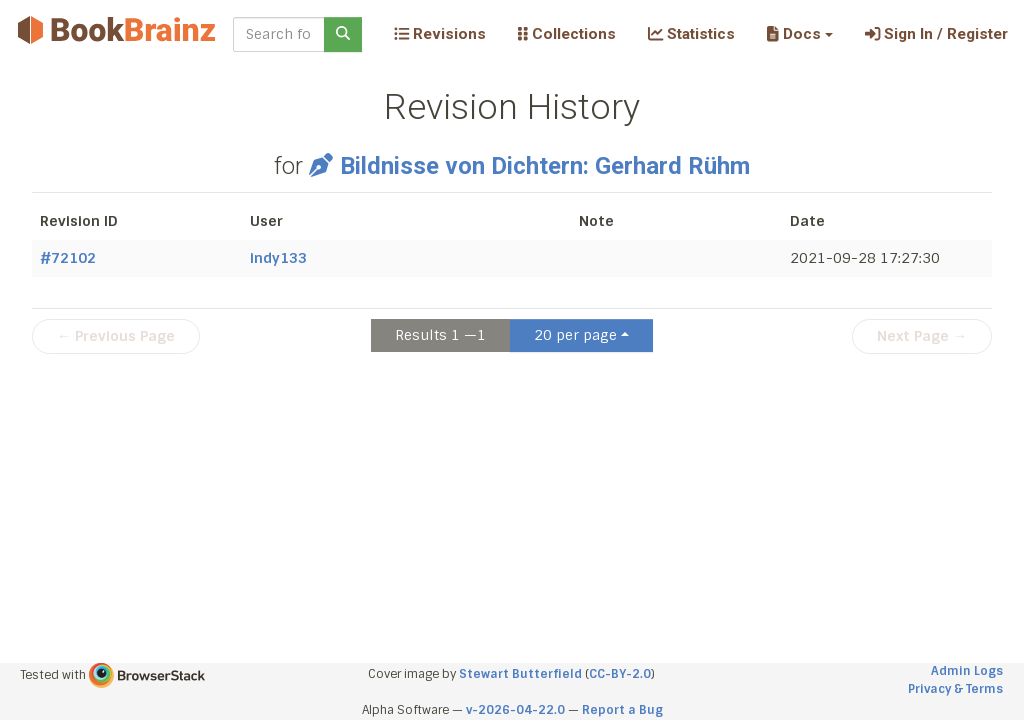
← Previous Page (116, 336)
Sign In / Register (936, 34)
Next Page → (922, 336)
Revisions (440, 34)
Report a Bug (622, 710)
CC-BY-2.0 (620, 674)
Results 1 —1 (440, 335)
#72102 (68, 258)
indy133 (278, 258)
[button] (799, 34)
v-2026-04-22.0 (515, 710)
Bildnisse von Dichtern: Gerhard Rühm (529, 166)
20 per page (575, 335)
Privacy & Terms (955, 689)
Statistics (691, 34)
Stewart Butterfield (520, 674)
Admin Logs (967, 671)
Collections (567, 34)
